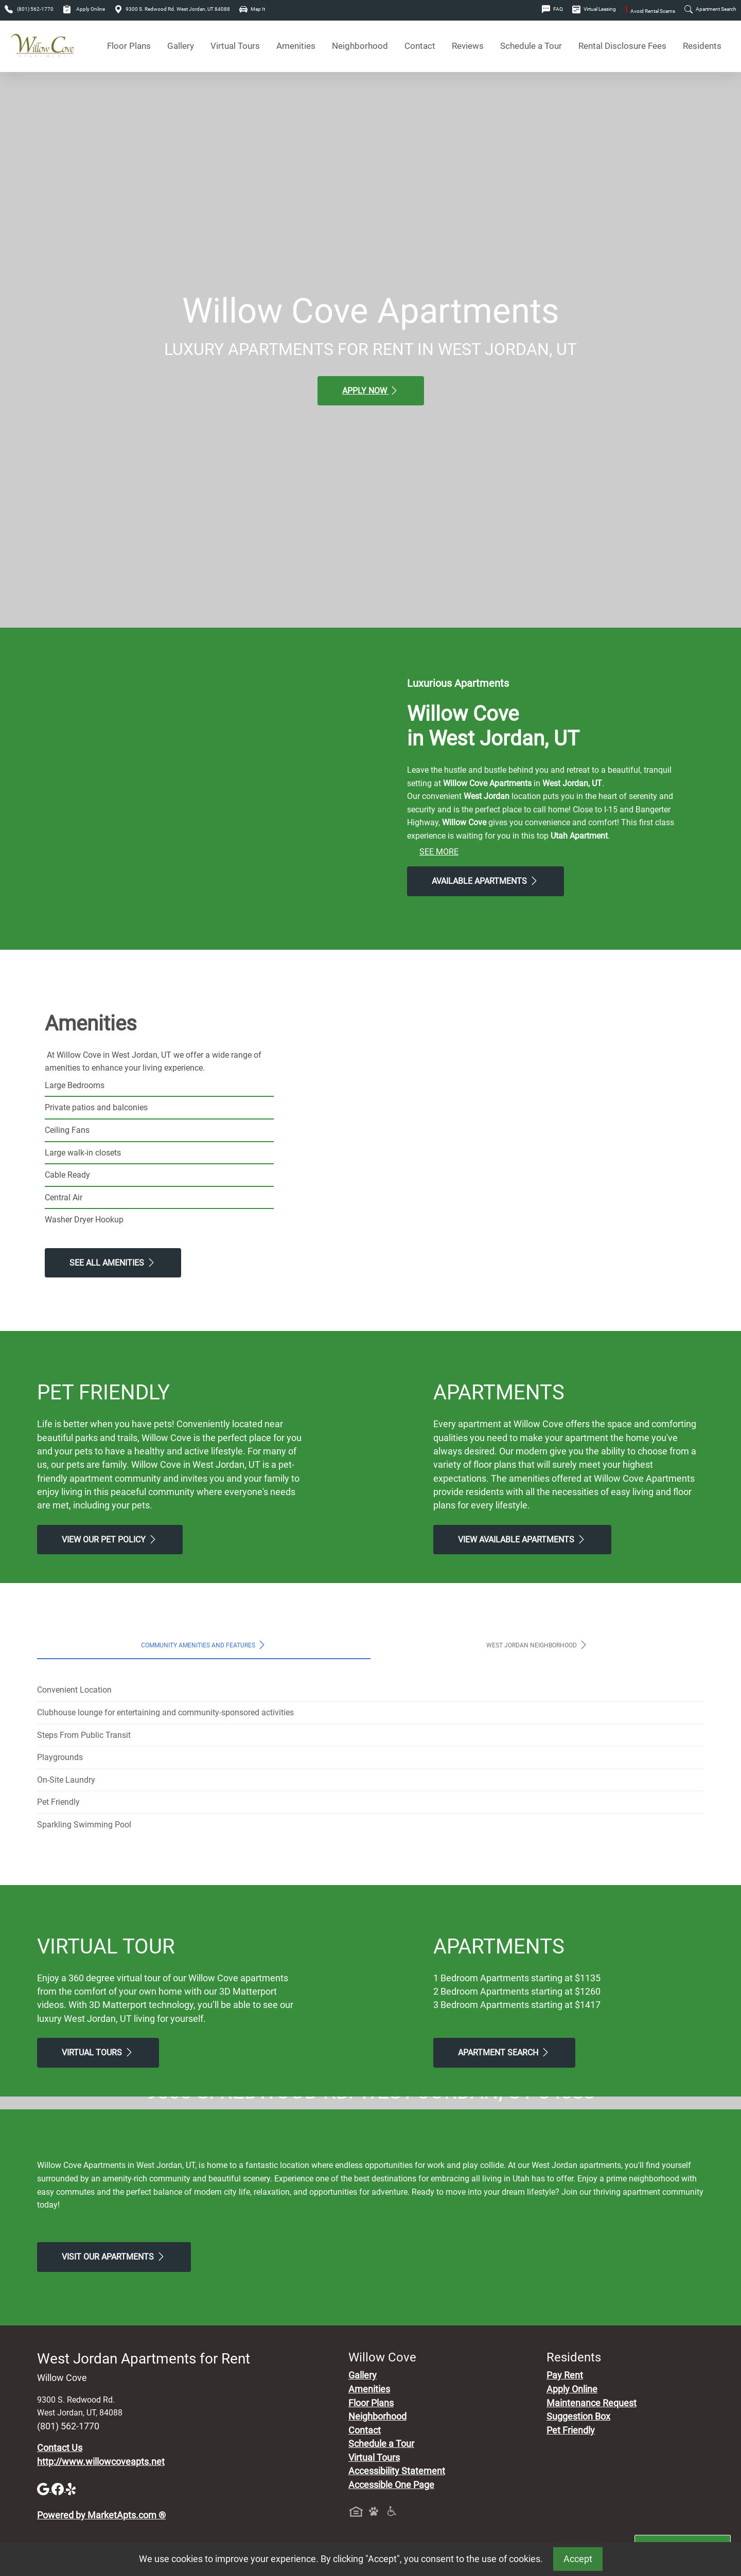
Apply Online (84, 9)
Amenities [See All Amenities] (295, 46)
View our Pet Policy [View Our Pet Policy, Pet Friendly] (110, 1539)
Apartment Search (710, 9)
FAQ (552, 9)
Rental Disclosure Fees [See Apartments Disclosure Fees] (622, 46)
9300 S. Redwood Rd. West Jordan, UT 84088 (172, 9)
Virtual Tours (98, 2052)
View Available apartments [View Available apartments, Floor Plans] (522, 1539)
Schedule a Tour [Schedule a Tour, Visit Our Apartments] (531, 46)
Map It (252, 9)
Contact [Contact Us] (419, 46)
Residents (702, 46)
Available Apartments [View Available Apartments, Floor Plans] (485, 881)
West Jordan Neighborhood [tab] (537, 1645)
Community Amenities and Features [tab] (204, 1645)
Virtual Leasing (594, 9)
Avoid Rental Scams (650, 11)
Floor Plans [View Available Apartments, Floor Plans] (129, 46)
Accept (577, 2559)
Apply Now (370, 390)
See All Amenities (112, 1262)
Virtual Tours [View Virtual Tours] (235, 46)
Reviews (468, 46)
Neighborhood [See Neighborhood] (360, 46)
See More (438, 852)
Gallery (180, 46)
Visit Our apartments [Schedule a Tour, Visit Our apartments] (114, 2449)
